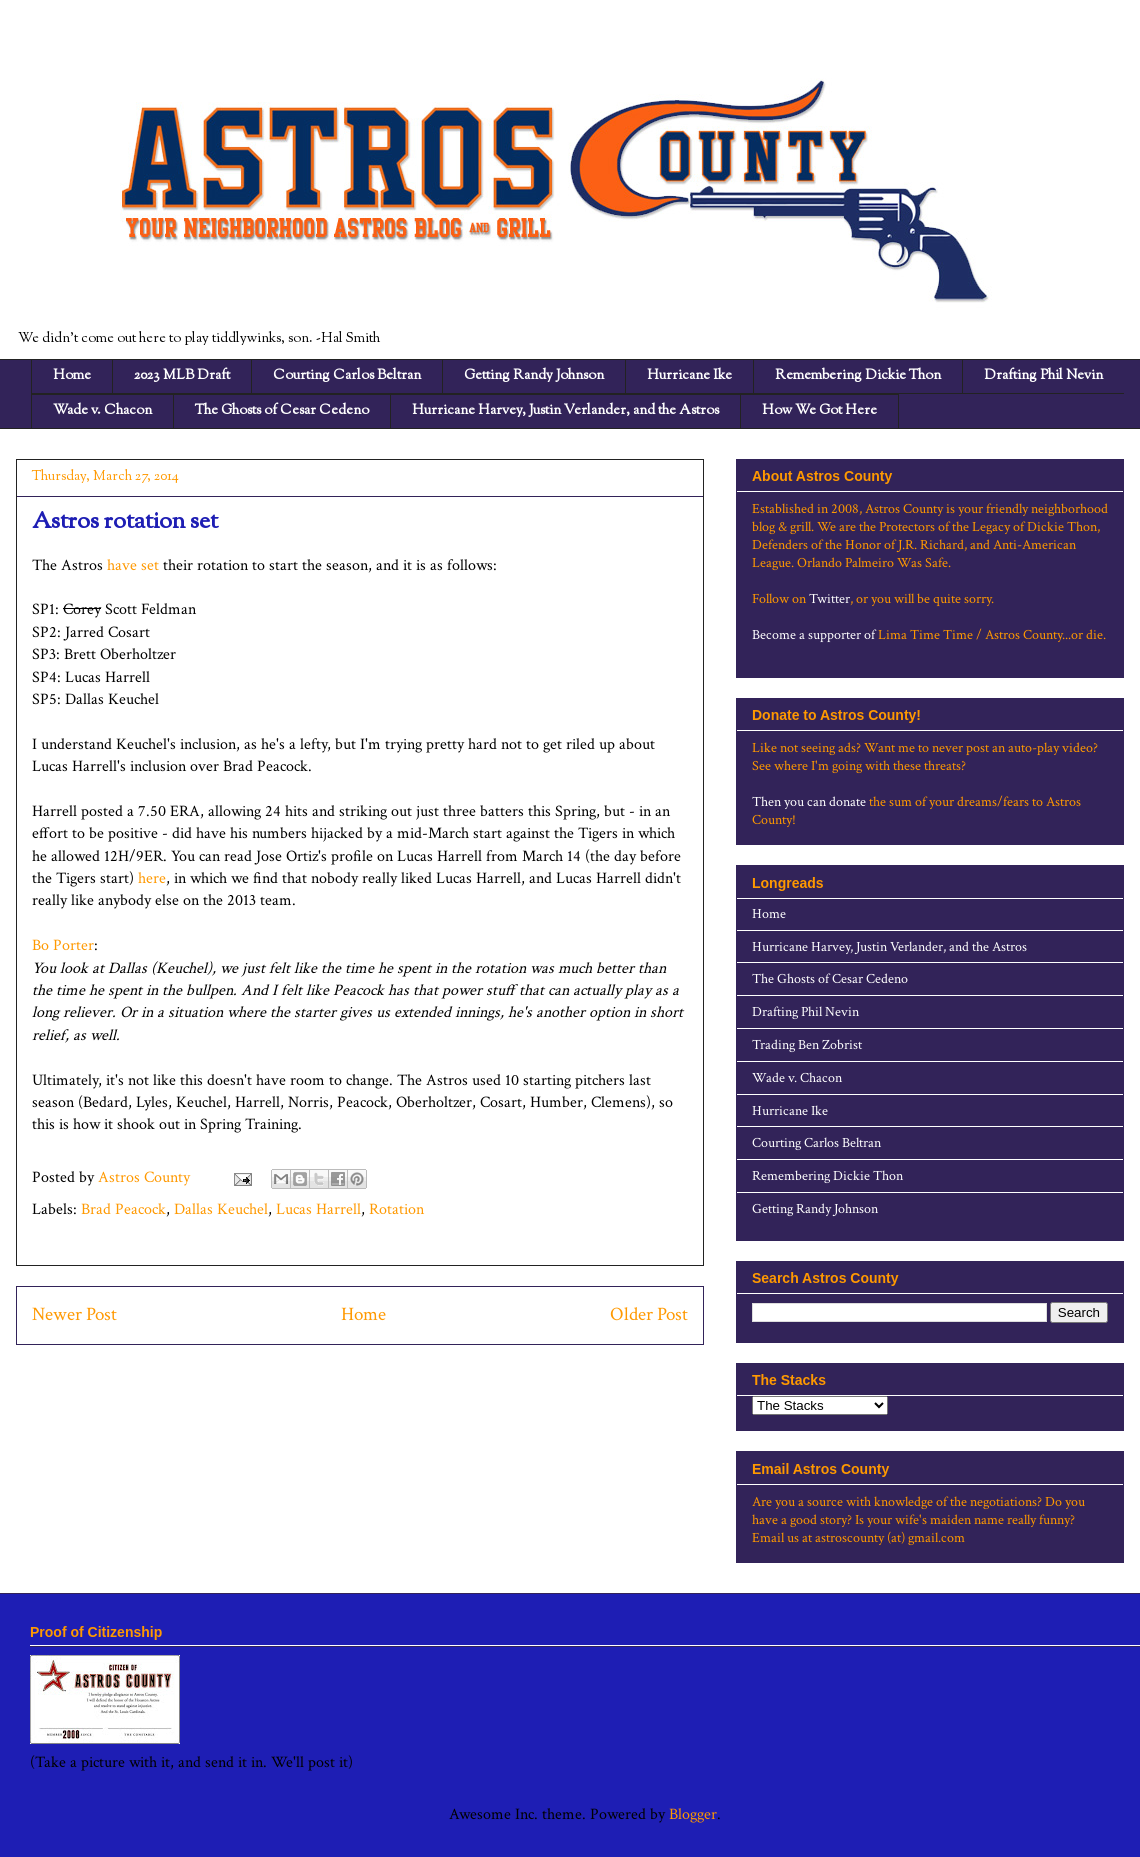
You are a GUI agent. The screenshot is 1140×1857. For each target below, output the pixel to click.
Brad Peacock (123, 1209)
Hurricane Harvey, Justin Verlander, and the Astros (565, 411)
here (152, 878)
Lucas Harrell (318, 1209)
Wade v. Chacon (102, 411)
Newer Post (74, 1314)
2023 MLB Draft (182, 376)
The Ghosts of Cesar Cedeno (282, 411)
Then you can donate (809, 802)
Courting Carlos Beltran (347, 376)
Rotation (396, 1209)
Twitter (829, 599)
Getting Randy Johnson (534, 376)
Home (72, 376)
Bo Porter (63, 945)
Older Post (649, 1314)
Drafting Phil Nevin (1043, 376)
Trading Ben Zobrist (807, 1045)
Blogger (693, 1814)
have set (133, 565)
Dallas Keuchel (221, 1209)
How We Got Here (819, 411)
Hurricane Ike (689, 376)
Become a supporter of (813, 635)
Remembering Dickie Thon (858, 376)
